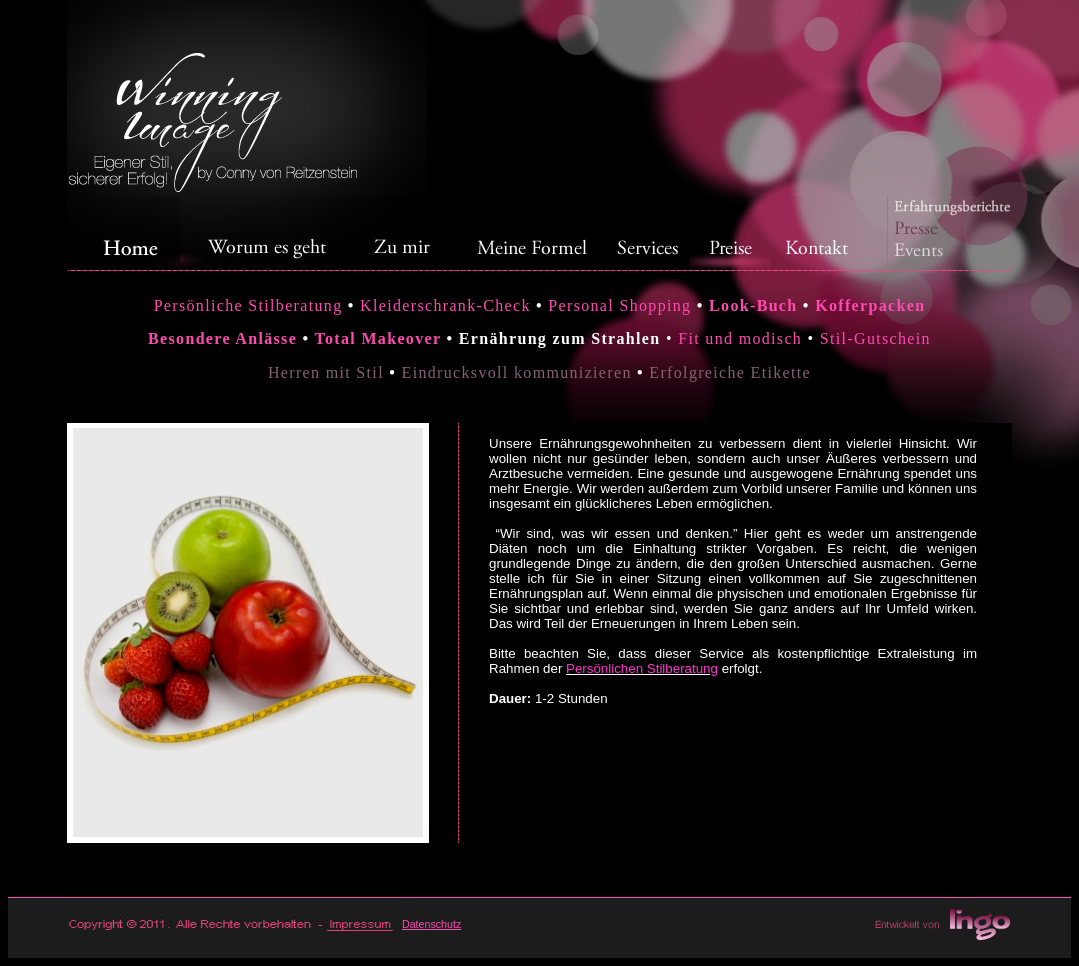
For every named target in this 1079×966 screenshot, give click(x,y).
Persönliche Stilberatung (248, 305)
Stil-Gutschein (875, 338)
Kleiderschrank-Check (448, 305)
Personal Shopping (617, 305)
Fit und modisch (740, 338)
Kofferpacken (870, 305)
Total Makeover (377, 338)
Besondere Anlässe (222, 338)
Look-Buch (753, 305)
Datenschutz (431, 924)
